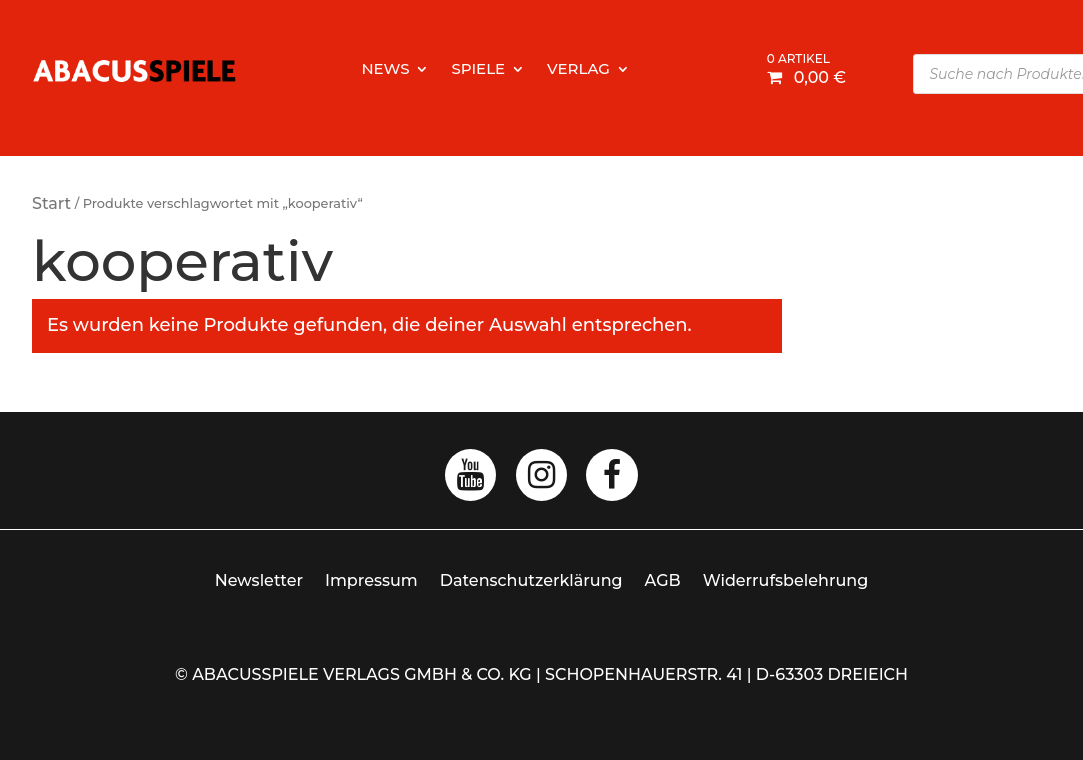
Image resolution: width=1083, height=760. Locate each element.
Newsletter (259, 580)
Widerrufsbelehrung (786, 580)
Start (51, 203)
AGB (663, 580)
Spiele (478, 70)
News (385, 70)
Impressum (371, 580)
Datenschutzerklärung (531, 580)
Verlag (578, 70)
